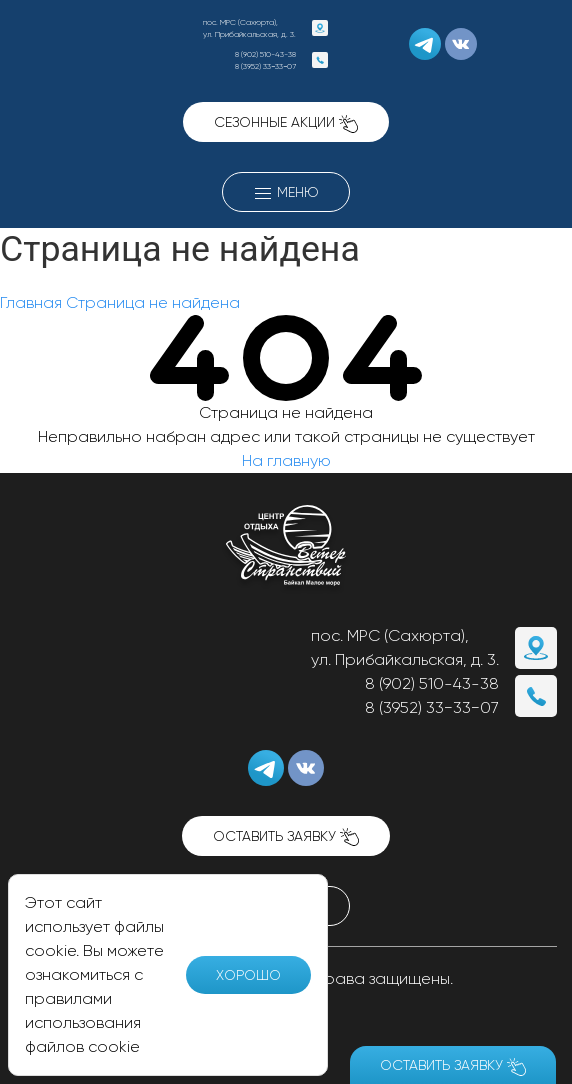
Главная (31, 302)
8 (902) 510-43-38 (265, 54)
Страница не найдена (153, 302)
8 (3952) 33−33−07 (265, 66)
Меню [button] (286, 194)
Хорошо (248, 975)
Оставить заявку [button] (286, 837)
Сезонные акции (286, 123)
